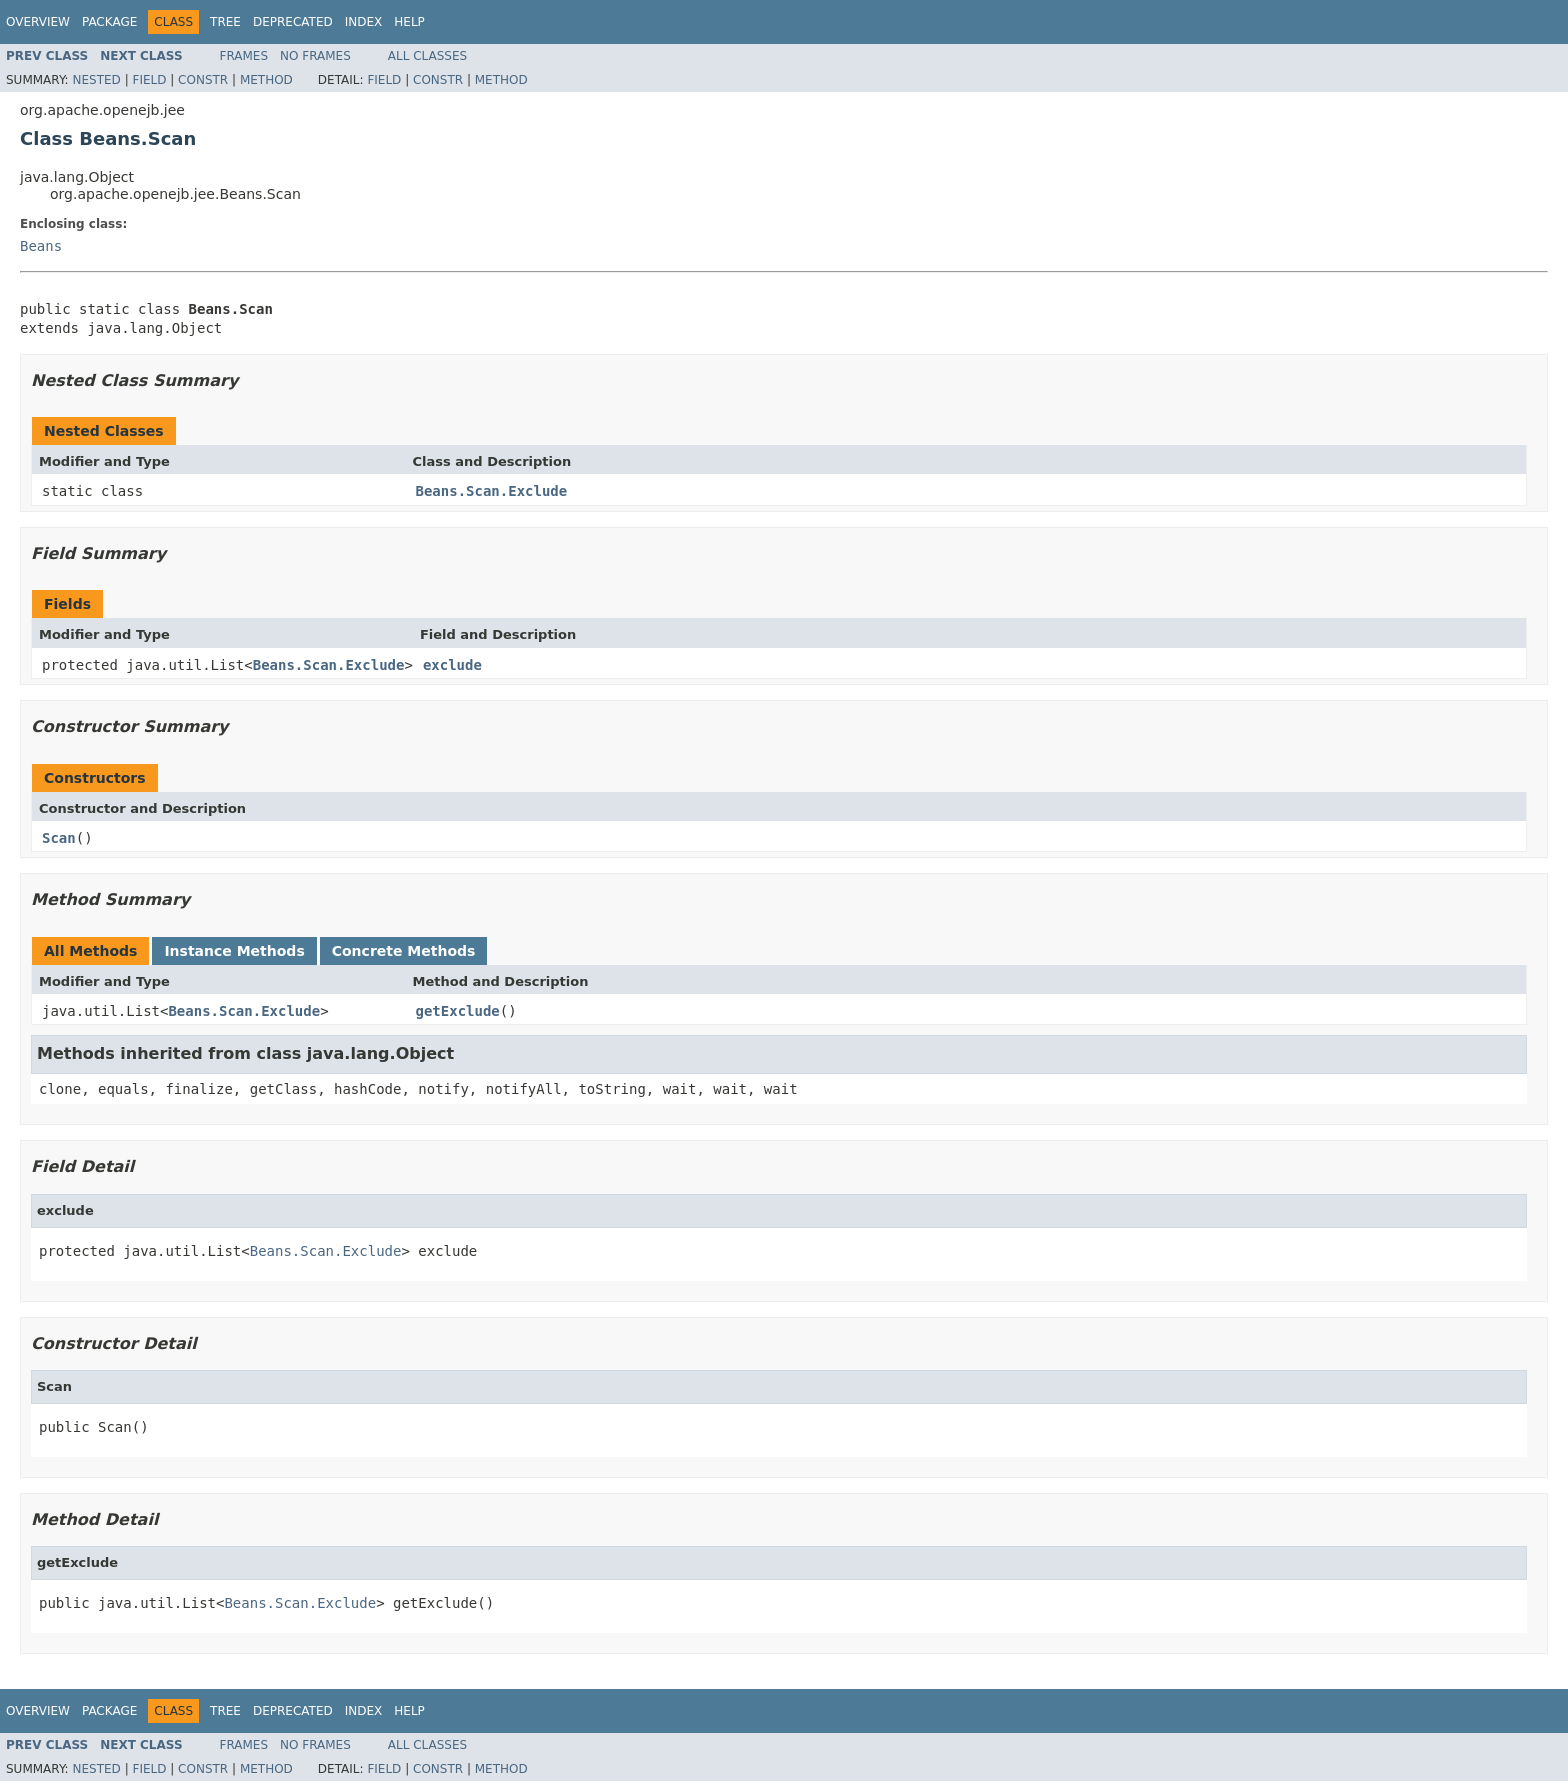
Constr (203, 80)
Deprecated (293, 22)
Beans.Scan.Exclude (492, 491)
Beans (41, 246)
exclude (452, 665)
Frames (244, 56)
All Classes (427, 56)
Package (109, 22)
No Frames (315, 56)
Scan (59, 838)
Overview (38, 22)
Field (149, 80)
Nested (96, 80)
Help (409, 22)
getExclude (458, 1011)
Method (266, 80)
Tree (225, 22)
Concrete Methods (404, 951)
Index (364, 22)
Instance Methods (234, 951)
